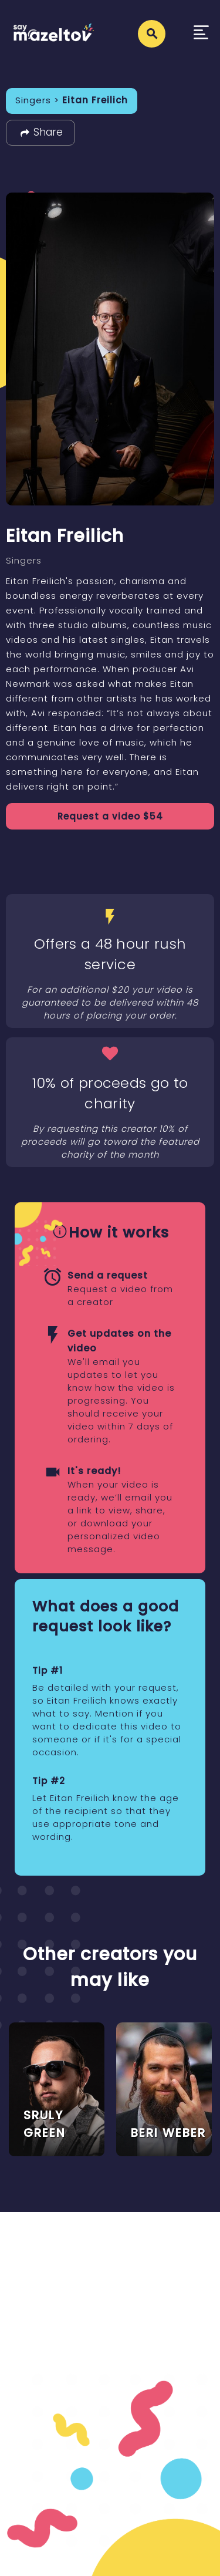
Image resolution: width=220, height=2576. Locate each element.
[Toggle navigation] (201, 34)
